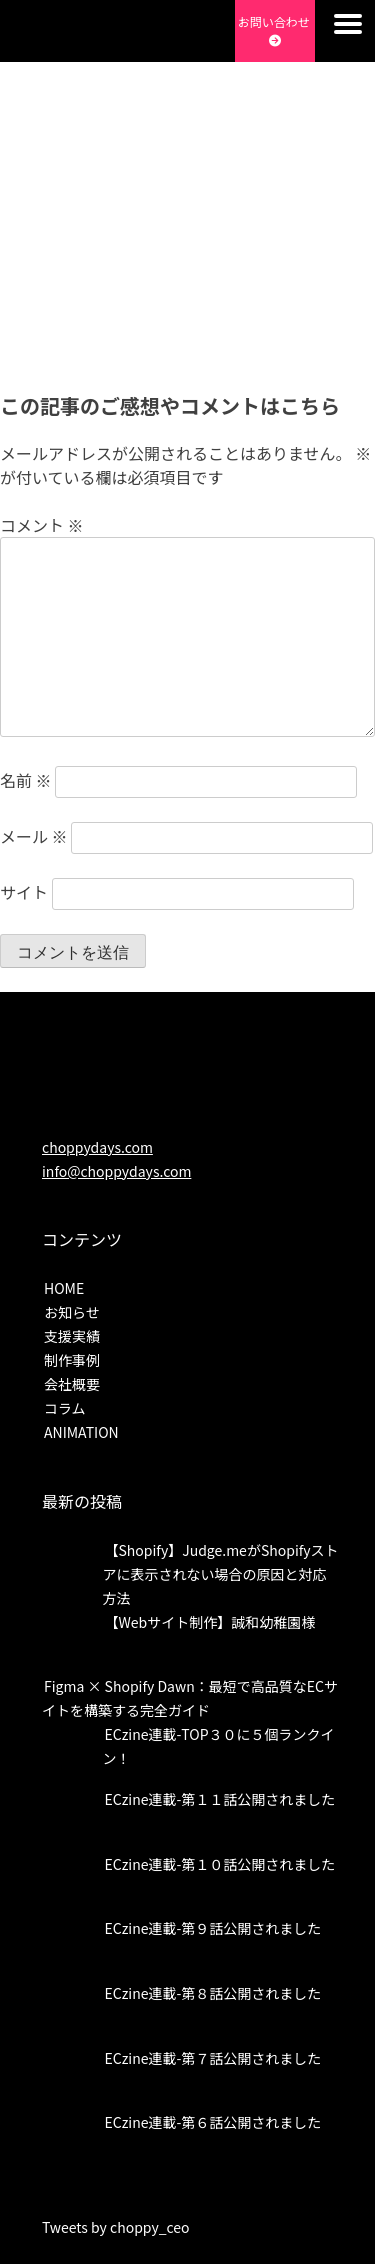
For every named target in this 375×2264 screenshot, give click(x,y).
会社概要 (72, 1384)
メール (34, 836)
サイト (24, 892)
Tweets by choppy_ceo (116, 2227)
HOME (64, 1288)
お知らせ (72, 1312)
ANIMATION (81, 1432)
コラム (65, 1408)
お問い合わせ (275, 30)
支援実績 (72, 1336)
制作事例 (72, 1360)
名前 (26, 780)
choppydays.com (97, 1147)
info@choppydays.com (116, 1171)
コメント (42, 525)
